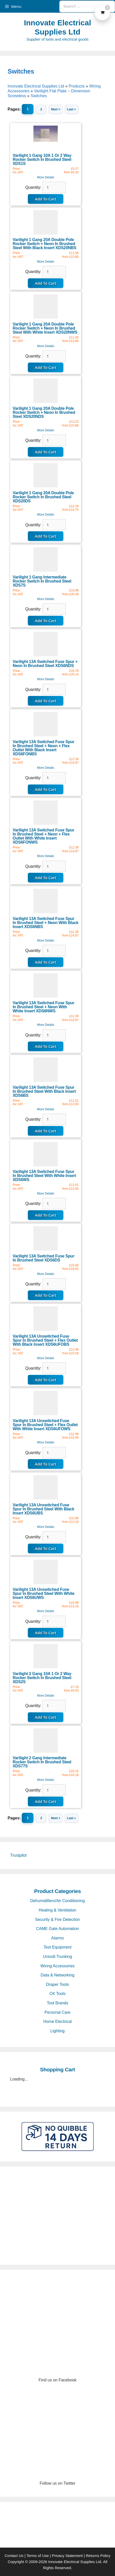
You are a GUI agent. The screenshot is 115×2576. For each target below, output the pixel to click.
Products (77, 86)
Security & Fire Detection (57, 1919)
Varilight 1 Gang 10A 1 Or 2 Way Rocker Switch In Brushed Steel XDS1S (42, 159)
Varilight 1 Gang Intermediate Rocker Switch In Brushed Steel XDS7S (42, 581)
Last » (71, 109)
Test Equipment (57, 1947)
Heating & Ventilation (57, 1910)
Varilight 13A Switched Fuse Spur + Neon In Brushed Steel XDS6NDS (45, 663)
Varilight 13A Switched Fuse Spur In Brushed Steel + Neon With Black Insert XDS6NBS (46, 922)
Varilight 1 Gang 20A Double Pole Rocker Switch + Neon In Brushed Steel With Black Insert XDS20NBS (44, 243)
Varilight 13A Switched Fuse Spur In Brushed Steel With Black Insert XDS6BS (44, 1091)
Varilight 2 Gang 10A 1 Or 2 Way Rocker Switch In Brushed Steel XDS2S (42, 1677)
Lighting (57, 2031)
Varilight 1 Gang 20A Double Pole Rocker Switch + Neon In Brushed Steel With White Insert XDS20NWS (45, 328)
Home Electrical (57, 2021)
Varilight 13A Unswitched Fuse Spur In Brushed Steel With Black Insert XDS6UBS (43, 1509)
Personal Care (57, 2012)
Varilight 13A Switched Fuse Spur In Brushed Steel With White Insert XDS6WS (44, 1175)
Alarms (57, 1938)
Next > (55, 109)
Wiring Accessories (57, 1966)
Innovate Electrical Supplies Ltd (36, 86)
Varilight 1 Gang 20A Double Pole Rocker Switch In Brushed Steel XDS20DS (43, 497)
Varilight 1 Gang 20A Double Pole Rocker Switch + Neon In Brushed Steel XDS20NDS (44, 412)
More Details (45, 177)
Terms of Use (37, 2555)
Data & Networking (57, 1975)
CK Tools (57, 1993)
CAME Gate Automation (57, 1928)
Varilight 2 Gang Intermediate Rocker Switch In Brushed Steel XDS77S (42, 1762)
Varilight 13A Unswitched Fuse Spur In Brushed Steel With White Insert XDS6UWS (43, 1593)
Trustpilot (18, 1855)
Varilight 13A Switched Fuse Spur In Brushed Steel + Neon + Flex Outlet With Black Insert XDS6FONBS (43, 748)
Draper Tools (57, 1984)
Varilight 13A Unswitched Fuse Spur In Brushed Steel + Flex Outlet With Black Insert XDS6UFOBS (45, 1340)
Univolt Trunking (57, 1956)
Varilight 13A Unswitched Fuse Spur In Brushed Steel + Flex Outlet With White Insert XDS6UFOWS (45, 1425)
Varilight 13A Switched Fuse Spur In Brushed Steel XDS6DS (43, 1258)
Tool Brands (57, 2003)
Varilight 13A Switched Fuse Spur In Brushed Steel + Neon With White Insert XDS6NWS (43, 1007)
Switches (21, 71)
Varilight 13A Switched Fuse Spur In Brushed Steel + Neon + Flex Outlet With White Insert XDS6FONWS (43, 836)
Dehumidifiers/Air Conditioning (57, 1901)
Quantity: (33, 187)
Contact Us (14, 2555)
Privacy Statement (67, 2555)
